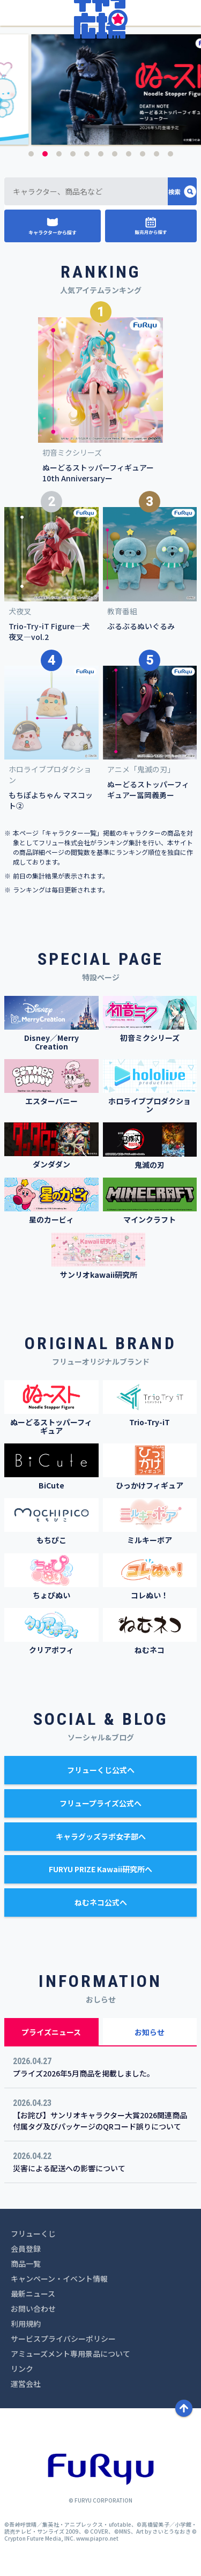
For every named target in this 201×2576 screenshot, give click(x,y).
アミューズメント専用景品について (70, 2353)
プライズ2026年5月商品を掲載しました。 (83, 2073)
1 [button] (31, 154)
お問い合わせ (33, 2308)
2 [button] (45, 154)
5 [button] (87, 154)
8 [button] (128, 154)
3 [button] (59, 154)
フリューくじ (33, 2233)
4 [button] (73, 154)
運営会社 (26, 2383)
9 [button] (142, 154)
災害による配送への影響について (69, 2168)
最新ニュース (33, 2293)
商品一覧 (26, 2263)
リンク (22, 2368)
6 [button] (100, 154)
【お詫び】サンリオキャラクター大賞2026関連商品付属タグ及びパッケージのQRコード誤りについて (100, 2121)
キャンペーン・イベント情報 (59, 2278)
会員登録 (26, 2248)
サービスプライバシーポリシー (63, 2338)
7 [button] (114, 154)
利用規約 (26, 2323)
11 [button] (170, 154)
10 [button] (156, 154)
